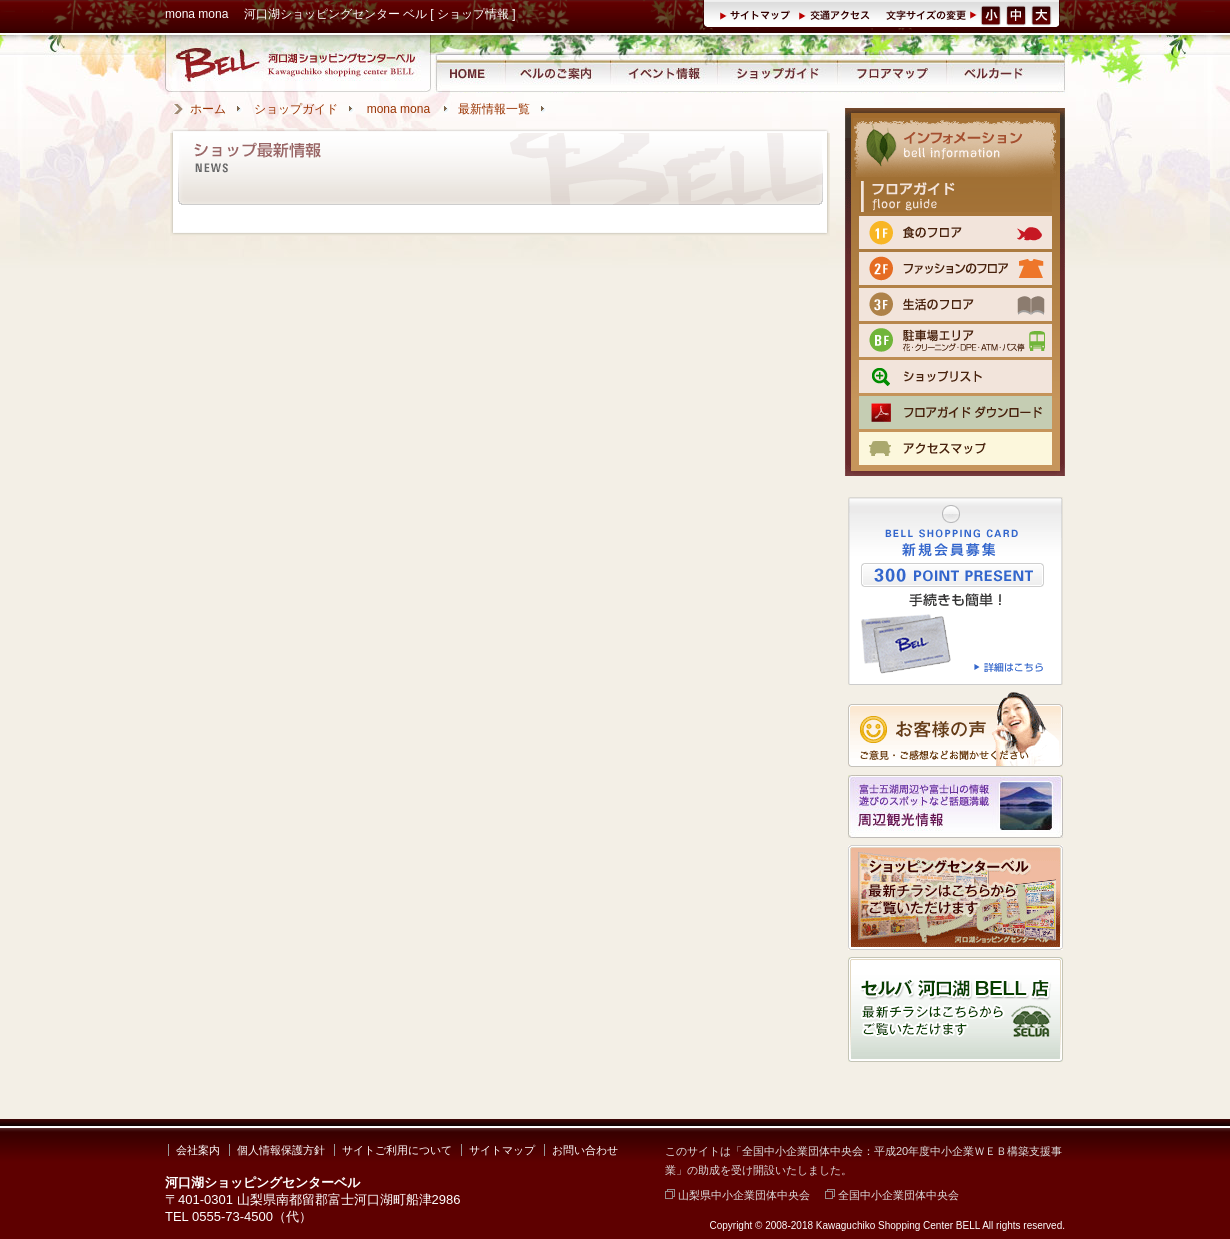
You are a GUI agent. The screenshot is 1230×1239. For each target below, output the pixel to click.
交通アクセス (837, 14)
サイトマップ (758, 14)
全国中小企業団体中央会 (892, 1195)
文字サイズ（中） (1017, 14)
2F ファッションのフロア (955, 268)
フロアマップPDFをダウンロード (955, 412)
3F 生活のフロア (955, 304)
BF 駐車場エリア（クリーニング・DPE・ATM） (955, 340)
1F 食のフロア (955, 232)
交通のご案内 (955, 448)
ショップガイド (777, 72)
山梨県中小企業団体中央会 (737, 1195)
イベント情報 (663, 72)
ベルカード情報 (994, 72)
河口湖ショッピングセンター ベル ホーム (469, 72)
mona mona (400, 109)
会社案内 (198, 1150)
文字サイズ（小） (991, 14)
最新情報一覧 (494, 109)
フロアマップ (892, 72)
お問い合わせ (585, 1150)
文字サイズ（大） (1043, 14)
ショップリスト (955, 376)
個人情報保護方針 (281, 1150)
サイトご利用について (397, 1150)
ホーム (208, 109)
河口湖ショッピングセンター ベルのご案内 (557, 72)
